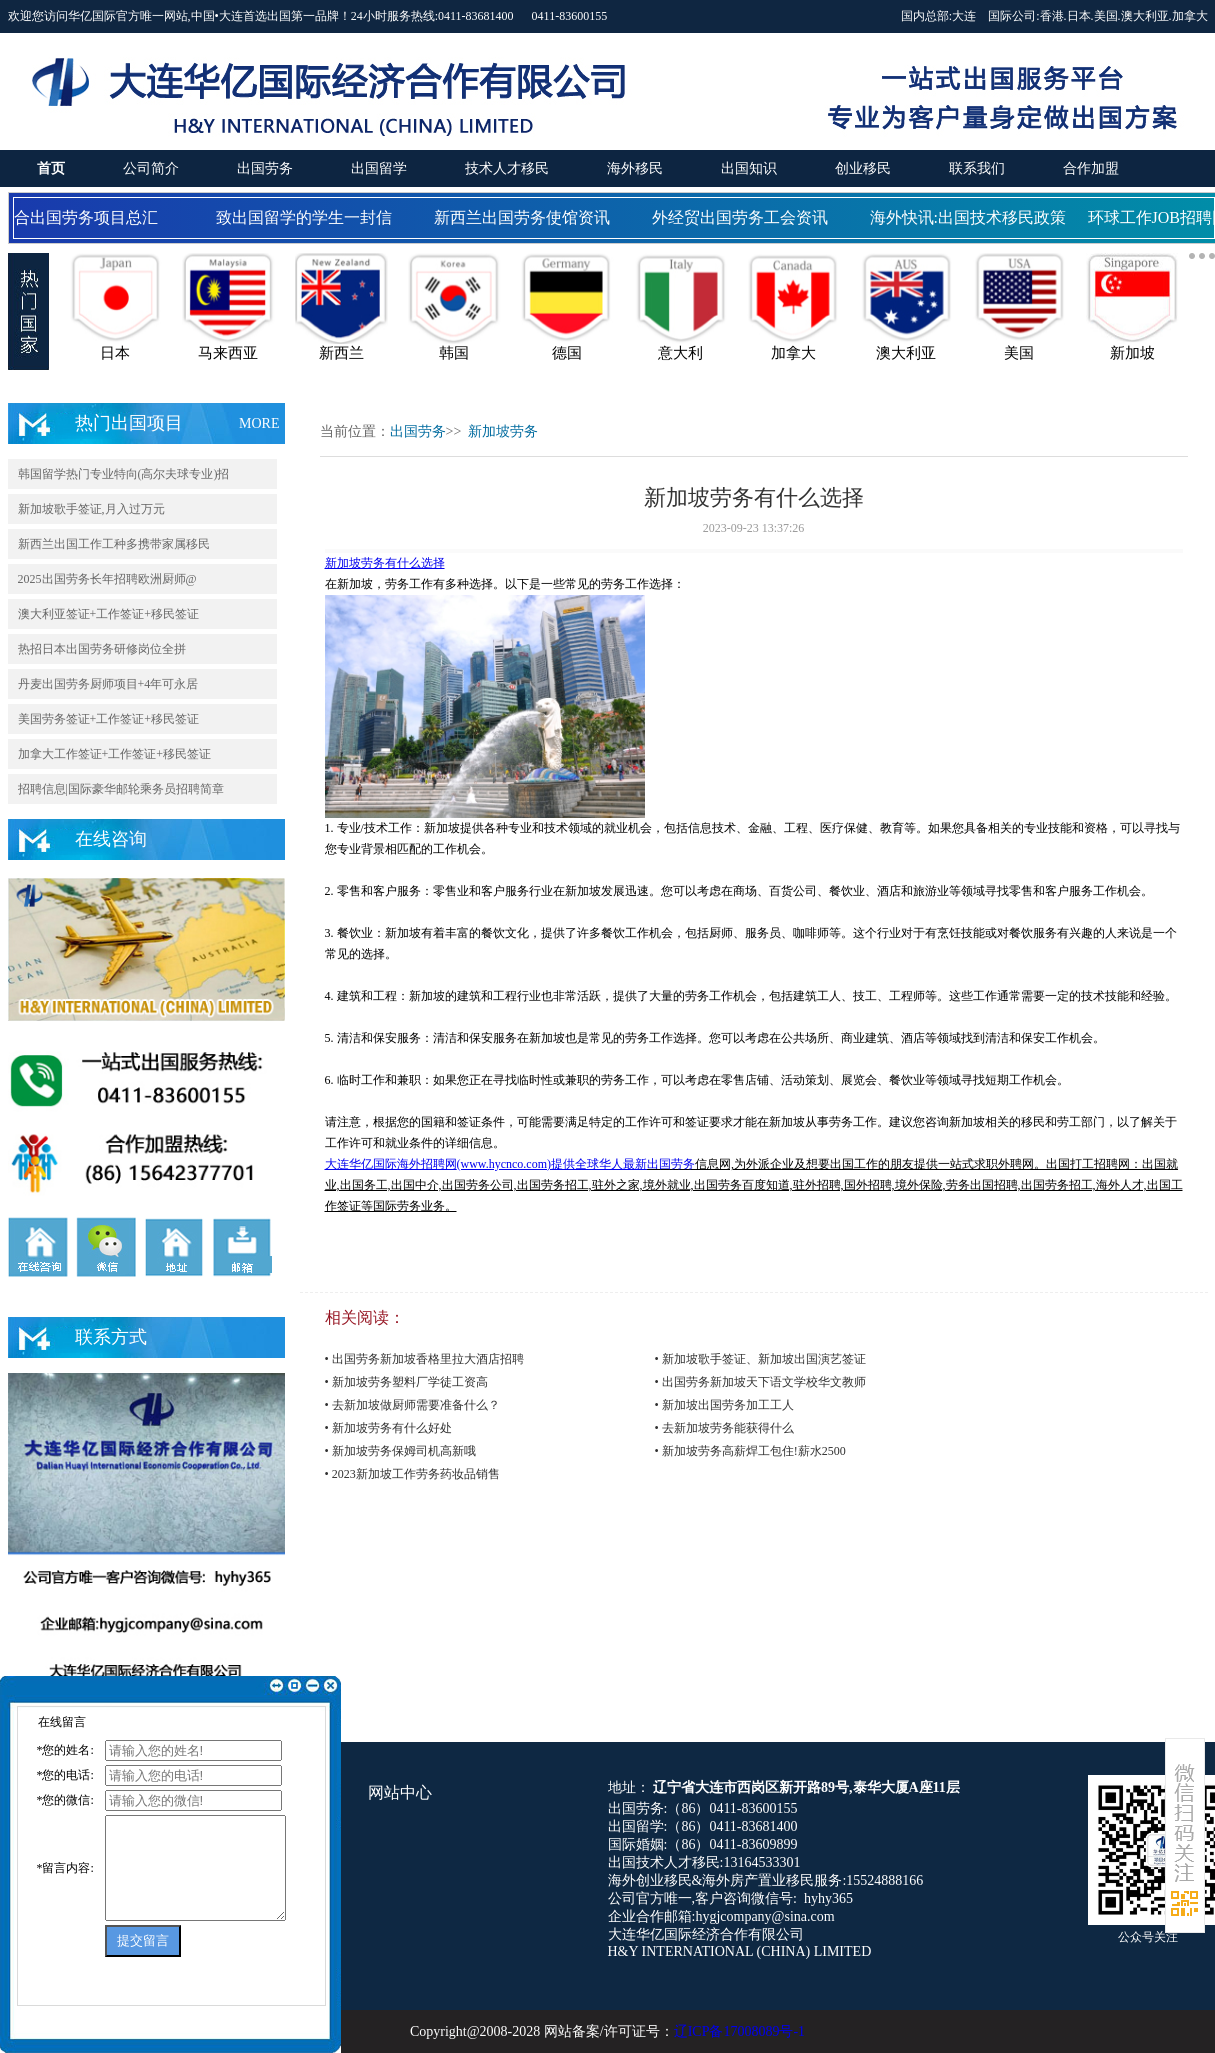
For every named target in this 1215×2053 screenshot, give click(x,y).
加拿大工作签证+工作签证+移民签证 (115, 754)
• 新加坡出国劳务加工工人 (724, 1405)
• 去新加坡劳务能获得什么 (724, 1428)
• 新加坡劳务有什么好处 (388, 1428)
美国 (1106, 16)
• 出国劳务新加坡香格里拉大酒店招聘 (424, 1359)
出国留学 (379, 168)
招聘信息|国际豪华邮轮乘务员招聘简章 (121, 789)
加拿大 (1190, 16)
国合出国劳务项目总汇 (82, 217)
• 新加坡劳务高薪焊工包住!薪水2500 (750, 1451)
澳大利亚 (1145, 16)
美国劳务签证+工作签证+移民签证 (109, 719)
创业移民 (863, 168)
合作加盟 (1091, 168)
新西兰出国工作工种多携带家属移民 (114, 544)
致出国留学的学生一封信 (308, 217)
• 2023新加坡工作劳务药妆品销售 (412, 1474)
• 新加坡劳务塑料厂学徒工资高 (406, 1382)
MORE (259, 423)
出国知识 (749, 168)
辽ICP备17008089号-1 (739, 2031)
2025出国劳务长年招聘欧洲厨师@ (107, 579)
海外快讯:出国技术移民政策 (972, 217)
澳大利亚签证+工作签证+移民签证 (109, 614)
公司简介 (151, 168)
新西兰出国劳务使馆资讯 (526, 217)
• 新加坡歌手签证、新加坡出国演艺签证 (760, 1359)
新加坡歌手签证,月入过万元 (91, 509)
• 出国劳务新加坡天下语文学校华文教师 (760, 1382)
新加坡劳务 (503, 431)
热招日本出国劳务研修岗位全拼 (102, 649)
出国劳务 (265, 168)
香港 (1052, 16)
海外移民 (635, 168)
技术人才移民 (507, 168)
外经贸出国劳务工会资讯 (744, 217)
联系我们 (977, 168)
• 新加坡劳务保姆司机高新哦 (400, 1451)
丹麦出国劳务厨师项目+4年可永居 (108, 684)
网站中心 (400, 1792)
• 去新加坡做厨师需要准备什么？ (412, 1405)
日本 (1079, 16)
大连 (964, 16)
